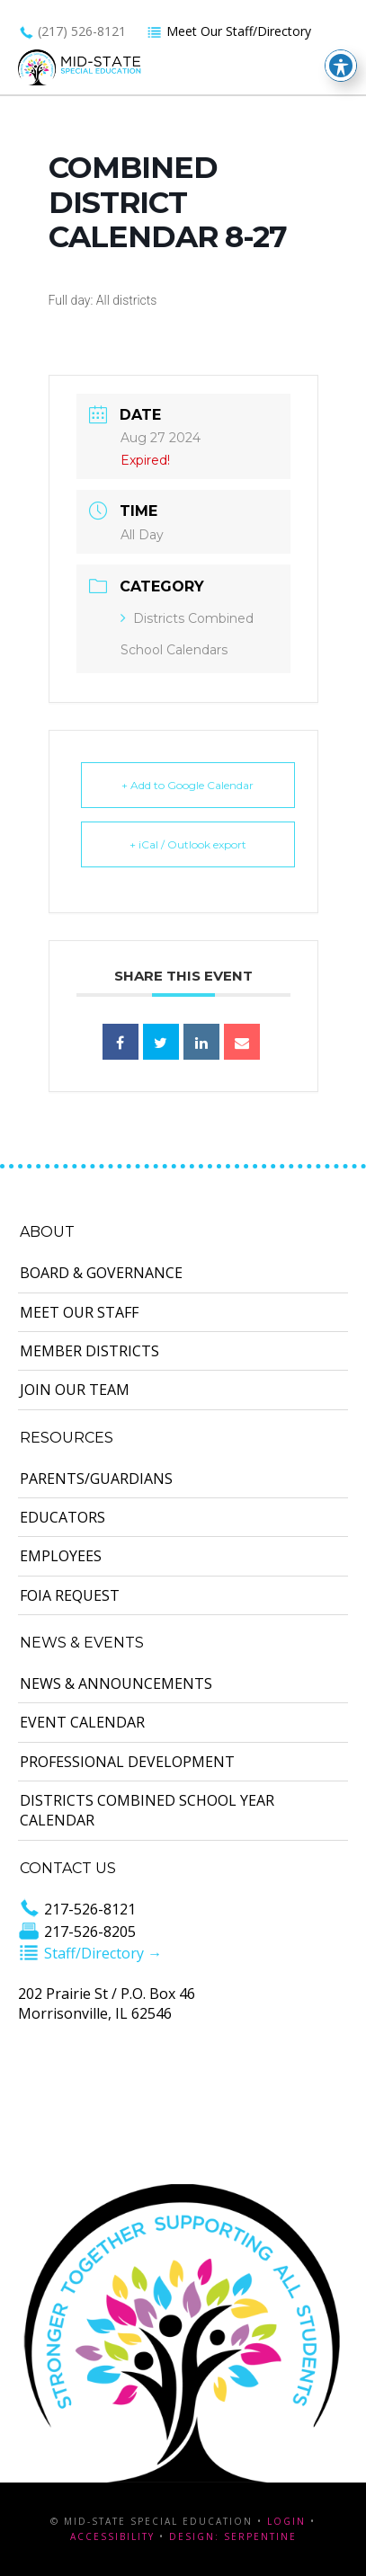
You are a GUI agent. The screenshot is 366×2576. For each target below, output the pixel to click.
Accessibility (112, 2536)
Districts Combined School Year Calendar (147, 1810)
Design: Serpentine (233, 2536)
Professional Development (127, 1762)
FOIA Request (70, 1595)
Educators (62, 1517)
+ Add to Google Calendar (187, 785)
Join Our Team (74, 1389)
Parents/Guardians (96, 1478)
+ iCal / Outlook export (187, 844)
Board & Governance (101, 1273)
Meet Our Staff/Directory (229, 31)
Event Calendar (82, 1722)
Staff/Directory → (90, 1953)
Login (286, 2521)
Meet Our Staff (79, 1312)
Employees (61, 1556)
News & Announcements (116, 1683)
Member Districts (89, 1351)
